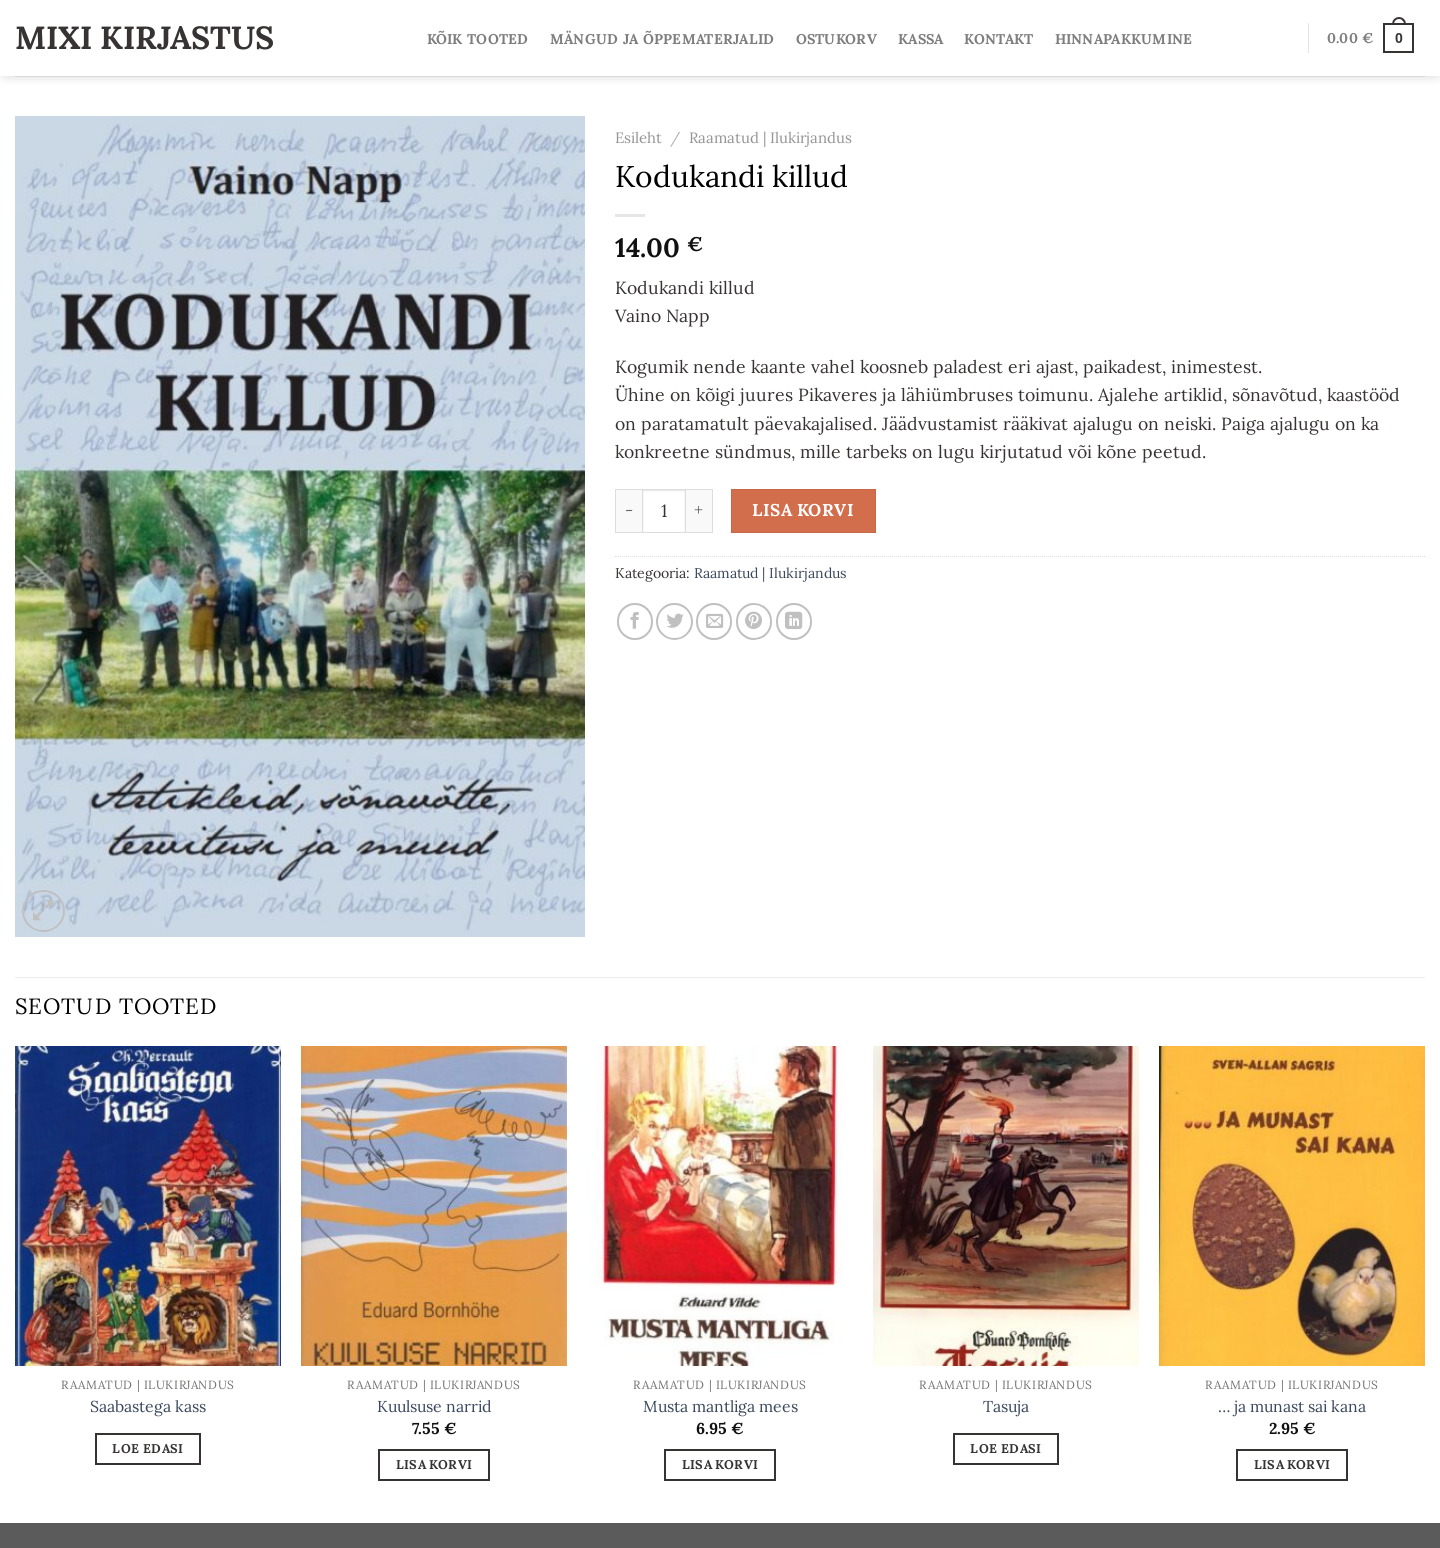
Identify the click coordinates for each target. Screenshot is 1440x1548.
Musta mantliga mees (720, 1406)
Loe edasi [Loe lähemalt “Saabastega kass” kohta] (147, 1448)
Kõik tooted (478, 39)
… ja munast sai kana (1292, 1406)
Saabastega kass (148, 1406)
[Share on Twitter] (674, 621)
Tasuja (1006, 1406)
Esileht (638, 137)
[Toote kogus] (664, 511)
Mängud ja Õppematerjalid (662, 39)
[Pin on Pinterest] (754, 621)
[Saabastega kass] (148, 1206)
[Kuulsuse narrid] (434, 1206)
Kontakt (998, 39)
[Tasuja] (1006, 1206)
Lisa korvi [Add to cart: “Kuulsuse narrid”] (434, 1464)
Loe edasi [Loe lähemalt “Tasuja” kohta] (1005, 1448)
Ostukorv (836, 39)
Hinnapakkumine (1124, 39)
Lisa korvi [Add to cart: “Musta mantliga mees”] (720, 1464)
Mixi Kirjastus (144, 38)
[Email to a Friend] (714, 621)
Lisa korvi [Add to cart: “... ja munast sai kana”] (1292, 1464)
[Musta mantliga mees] (720, 1206)
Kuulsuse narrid (434, 1406)
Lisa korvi (803, 510)
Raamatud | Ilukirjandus (770, 137)
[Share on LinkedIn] (794, 621)
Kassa (920, 39)
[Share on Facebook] (635, 621)
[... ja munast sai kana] (1292, 1206)
